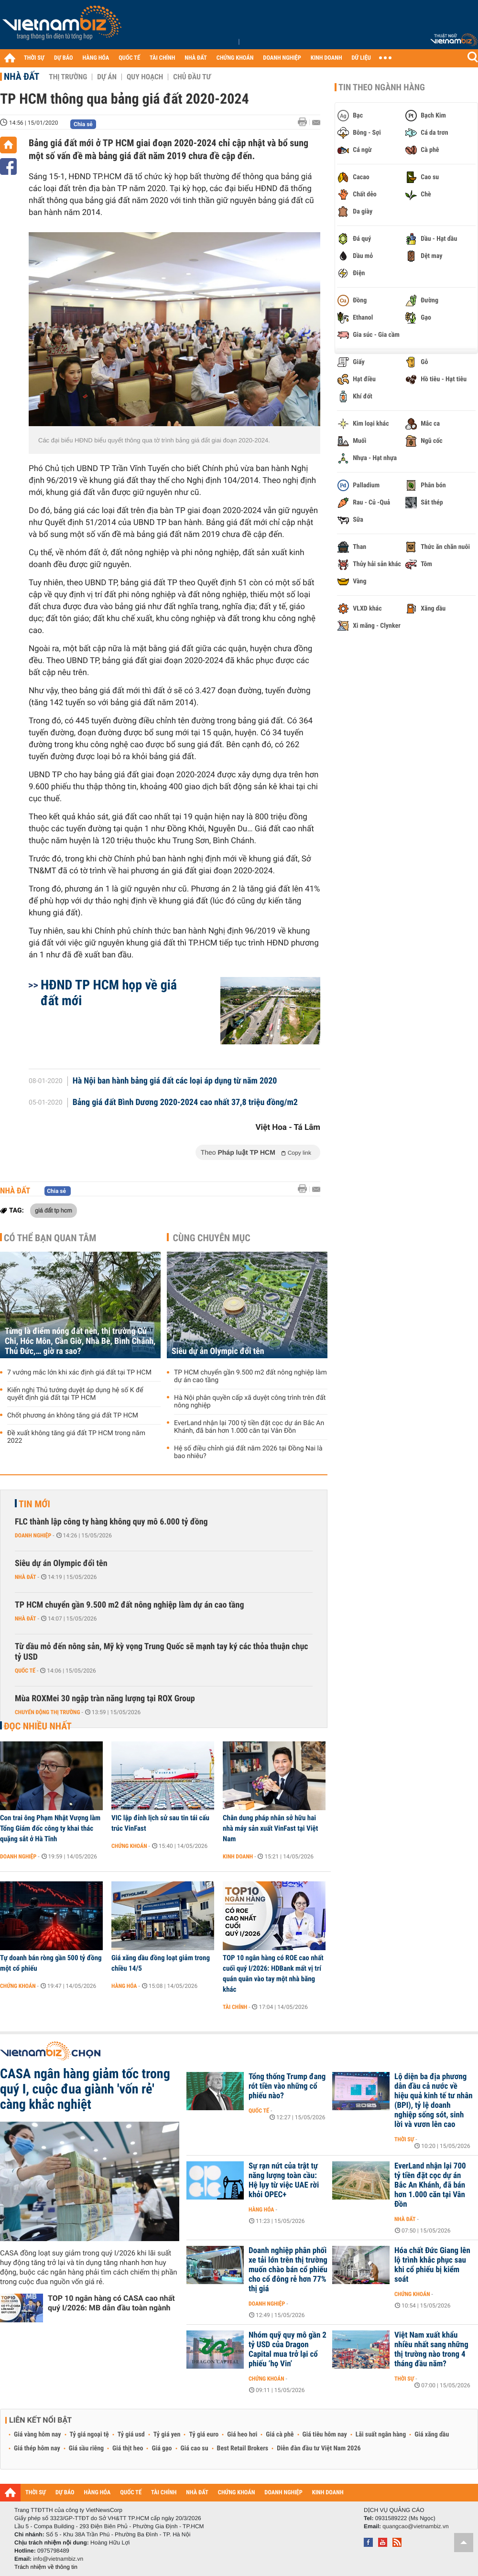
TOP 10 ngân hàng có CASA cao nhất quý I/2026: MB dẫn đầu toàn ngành (111, 2303)
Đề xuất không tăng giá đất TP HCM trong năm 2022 (76, 1437)
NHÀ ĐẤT (195, 58)
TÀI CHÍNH (162, 58)
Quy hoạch (145, 77)
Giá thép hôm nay (37, 2448)
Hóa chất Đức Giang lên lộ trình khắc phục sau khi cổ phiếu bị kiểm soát (432, 2265)
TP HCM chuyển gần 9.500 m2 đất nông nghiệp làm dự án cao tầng (250, 1376)
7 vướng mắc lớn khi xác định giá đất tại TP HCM (79, 1372)
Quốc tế (25, 1670)
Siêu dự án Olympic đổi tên (218, 1351)
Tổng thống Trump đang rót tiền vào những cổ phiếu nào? (287, 2086)
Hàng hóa (124, 1986)
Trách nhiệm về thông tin (45, 2567)
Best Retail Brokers (243, 2448)
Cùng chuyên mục (211, 1238)
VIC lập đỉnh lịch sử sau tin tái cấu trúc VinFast (160, 1823)
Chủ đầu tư (192, 77)
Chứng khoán (129, 1846)
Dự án (107, 77)
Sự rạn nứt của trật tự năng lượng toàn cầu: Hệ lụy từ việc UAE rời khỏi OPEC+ (284, 2180)
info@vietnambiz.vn (58, 2558)
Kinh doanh (238, 1856)
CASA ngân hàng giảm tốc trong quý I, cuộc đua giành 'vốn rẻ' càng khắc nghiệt (85, 2089)
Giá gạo (162, 2448)
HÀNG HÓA (96, 58)
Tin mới (34, 1504)
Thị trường (68, 77)
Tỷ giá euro (203, 2434)
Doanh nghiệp (33, 1535)
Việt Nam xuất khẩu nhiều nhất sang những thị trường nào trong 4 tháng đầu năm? (431, 2349)
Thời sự (404, 2139)
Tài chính (235, 2007)
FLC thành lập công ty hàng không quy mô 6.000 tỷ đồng (111, 1522)
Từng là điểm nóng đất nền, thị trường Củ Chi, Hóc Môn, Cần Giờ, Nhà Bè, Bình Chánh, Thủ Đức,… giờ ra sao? (80, 1341)
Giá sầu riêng (86, 2448)
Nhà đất (21, 76)
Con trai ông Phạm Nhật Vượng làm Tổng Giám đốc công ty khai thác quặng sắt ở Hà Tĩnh (50, 1828)
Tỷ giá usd (131, 2434)
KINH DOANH (326, 58)
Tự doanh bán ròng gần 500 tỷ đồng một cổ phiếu (51, 1963)
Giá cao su (194, 2448)
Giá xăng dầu (431, 2434)
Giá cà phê (279, 2434)
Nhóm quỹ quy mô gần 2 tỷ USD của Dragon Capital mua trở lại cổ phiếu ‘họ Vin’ (287, 2349)
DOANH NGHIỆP (282, 58)
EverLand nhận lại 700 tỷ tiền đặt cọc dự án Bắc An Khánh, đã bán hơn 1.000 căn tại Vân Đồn (249, 1427)
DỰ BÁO (63, 58)
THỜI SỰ (34, 58)
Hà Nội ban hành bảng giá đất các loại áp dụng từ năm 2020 (175, 1081)
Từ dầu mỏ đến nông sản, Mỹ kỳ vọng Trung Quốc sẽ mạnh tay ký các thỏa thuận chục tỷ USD (161, 1652)
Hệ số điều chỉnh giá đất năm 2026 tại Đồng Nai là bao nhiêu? (248, 1452)
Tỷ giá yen (167, 2434)
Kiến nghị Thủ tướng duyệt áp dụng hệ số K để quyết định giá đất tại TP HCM (75, 1394)
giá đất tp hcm (53, 1210)
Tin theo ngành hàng (381, 87)
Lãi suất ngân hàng (381, 2434)
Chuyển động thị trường (47, 1712)
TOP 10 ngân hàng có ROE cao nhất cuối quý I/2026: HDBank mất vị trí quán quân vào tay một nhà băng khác (273, 1973)
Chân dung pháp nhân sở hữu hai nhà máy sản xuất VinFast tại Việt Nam (270, 1828)
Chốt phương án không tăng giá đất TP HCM (72, 1415)
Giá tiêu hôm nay (325, 2434)
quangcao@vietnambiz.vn (415, 2526)
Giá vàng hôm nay (37, 2434)
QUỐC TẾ (129, 58)
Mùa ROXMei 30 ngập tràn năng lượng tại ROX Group (105, 1699)
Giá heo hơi (242, 2434)
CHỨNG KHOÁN (235, 58)
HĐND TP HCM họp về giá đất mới (109, 993)
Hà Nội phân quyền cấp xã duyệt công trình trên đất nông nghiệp (250, 1401)
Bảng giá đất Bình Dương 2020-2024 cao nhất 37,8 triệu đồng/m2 (185, 1102)
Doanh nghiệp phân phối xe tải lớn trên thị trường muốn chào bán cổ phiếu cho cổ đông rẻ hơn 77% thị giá (288, 2270)
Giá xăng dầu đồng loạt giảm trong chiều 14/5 (160, 1963)
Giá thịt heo (127, 2448)
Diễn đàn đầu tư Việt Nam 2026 (318, 2448)
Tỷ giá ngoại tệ (89, 2434)
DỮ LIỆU (361, 58)
